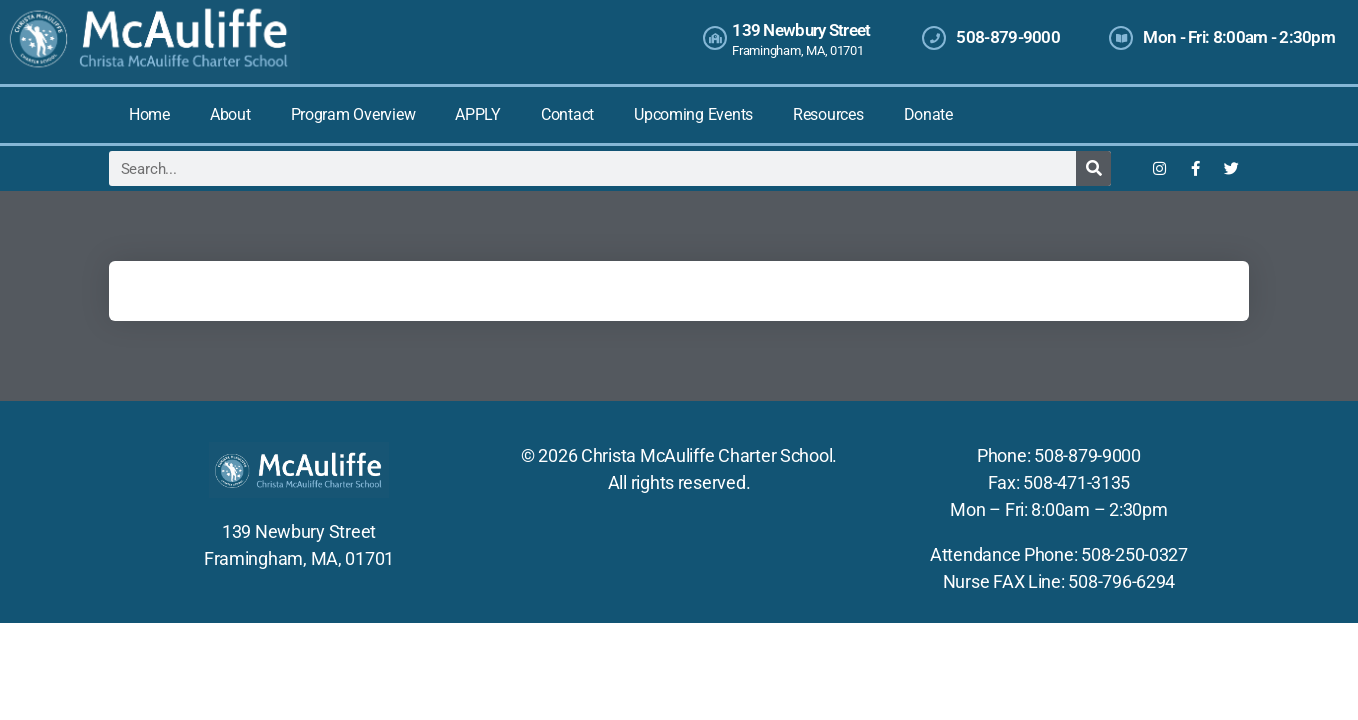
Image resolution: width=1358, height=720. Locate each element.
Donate (928, 114)
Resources (828, 114)
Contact (567, 114)
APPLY (478, 114)
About (230, 114)
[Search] (1093, 168)
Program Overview (353, 114)
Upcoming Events (693, 114)
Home (149, 114)
